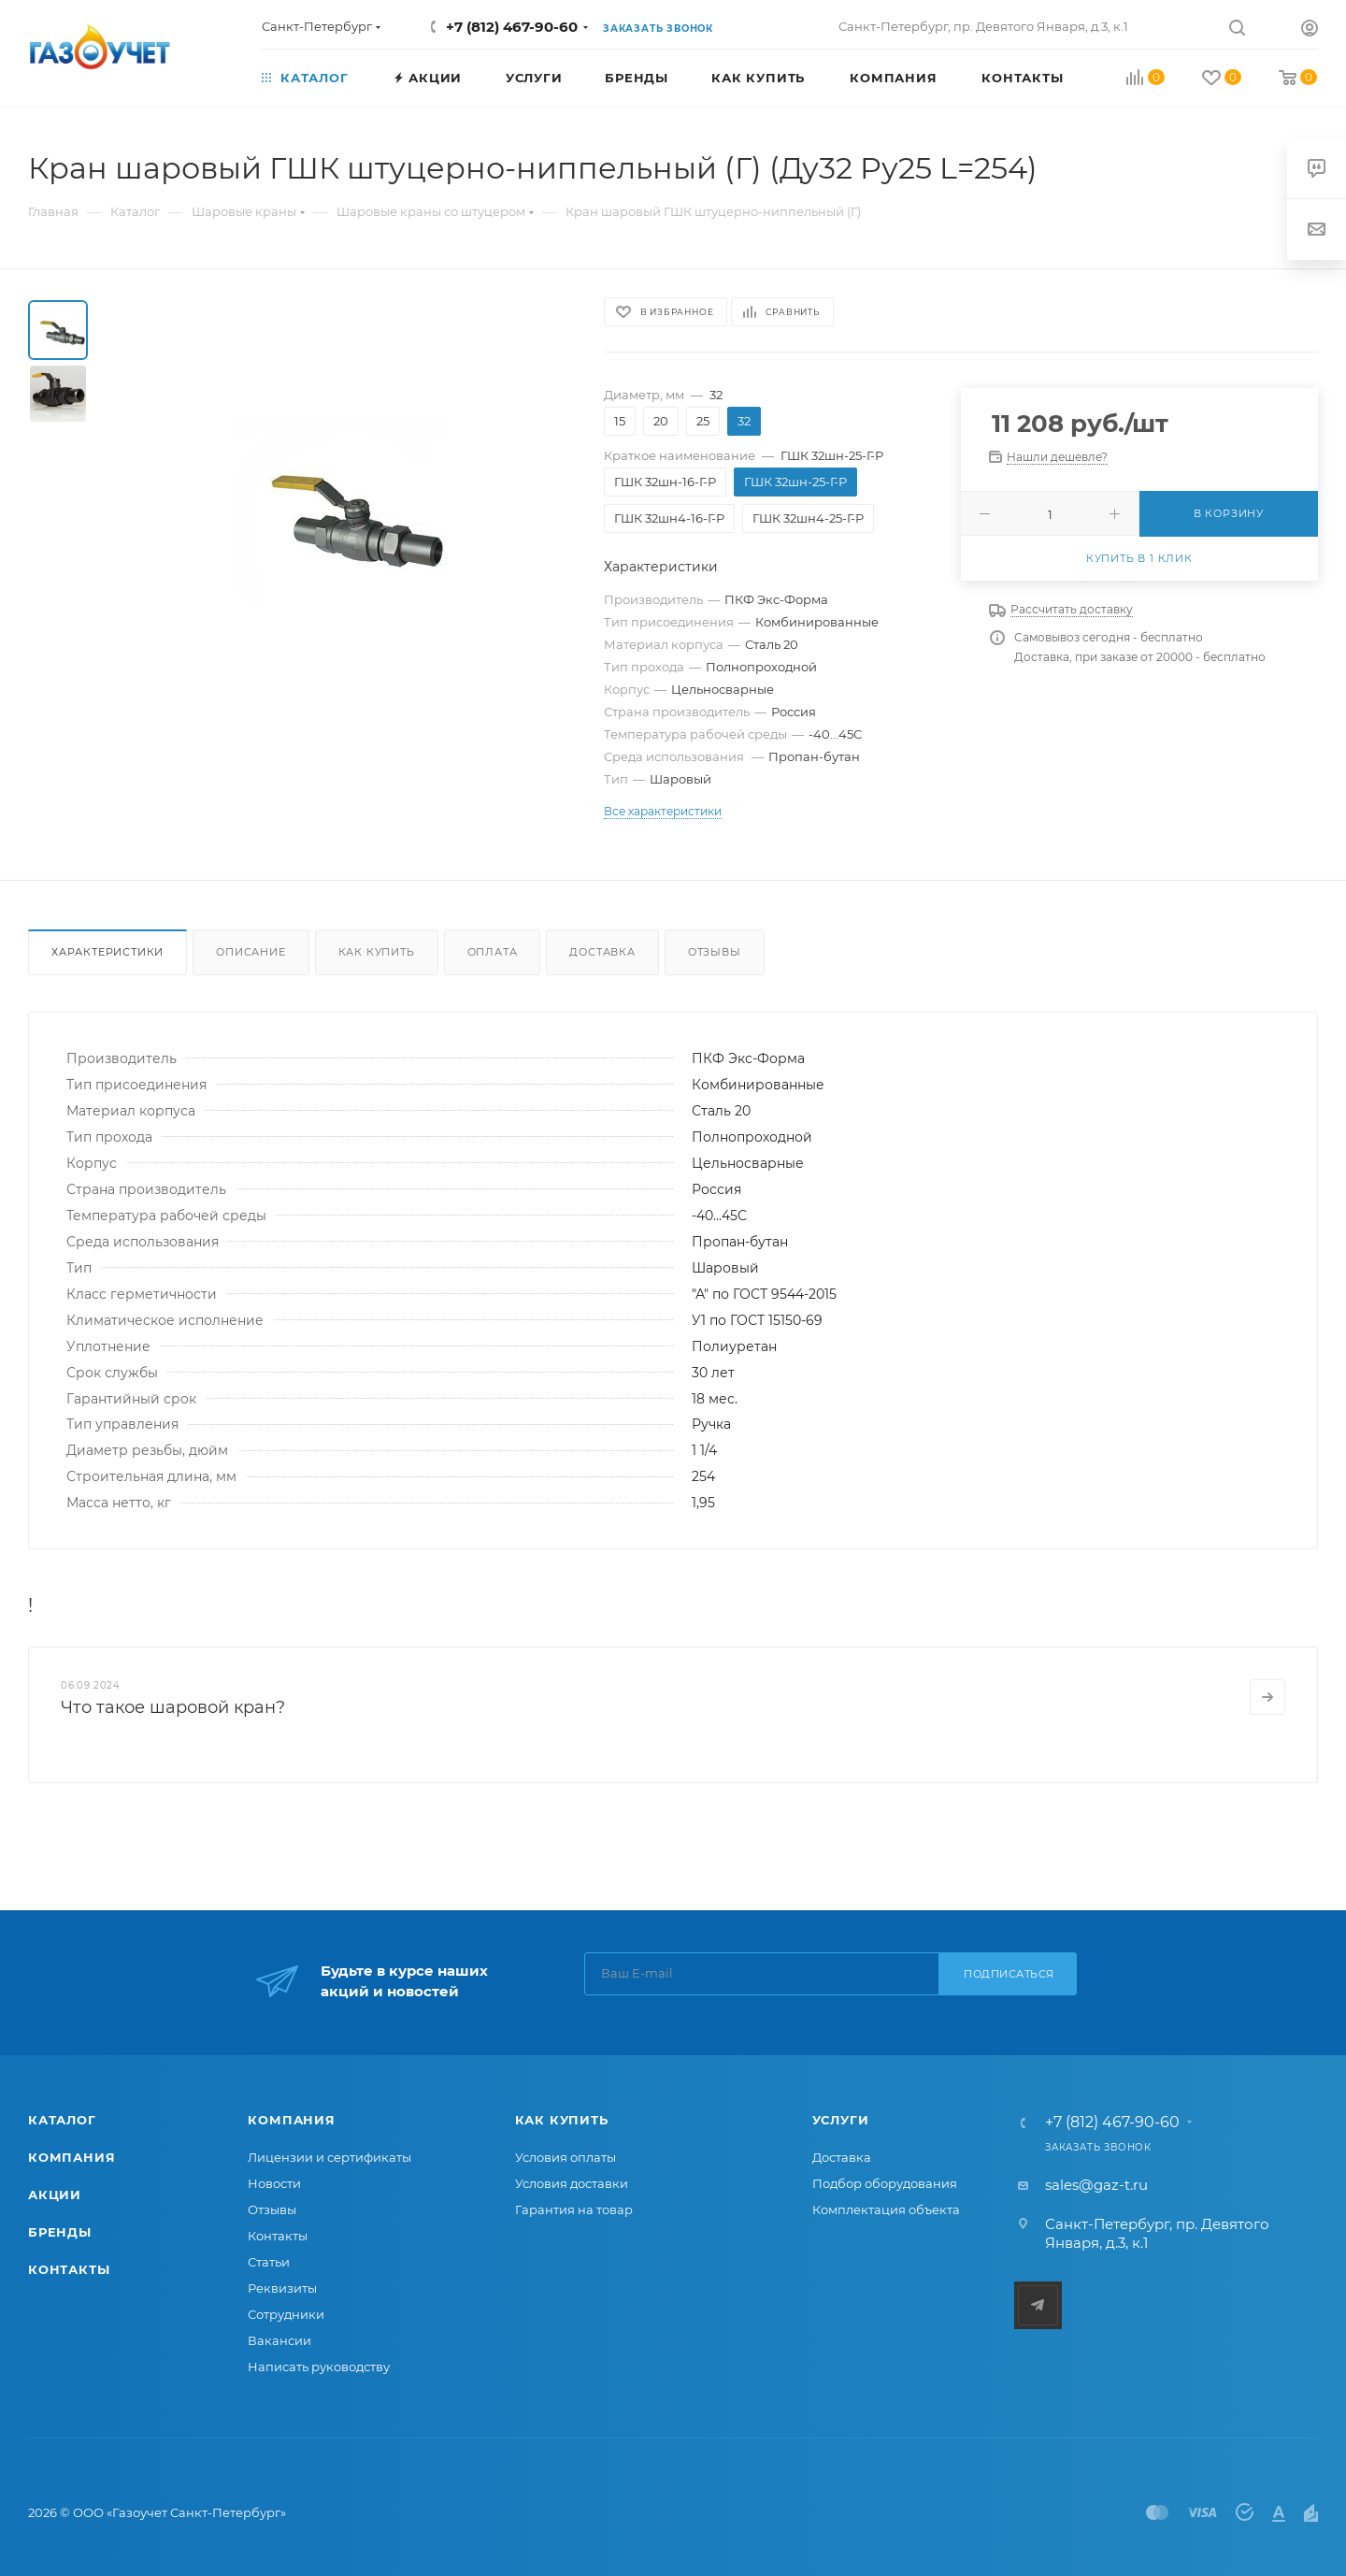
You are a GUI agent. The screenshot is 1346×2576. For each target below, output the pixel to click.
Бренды (60, 2231)
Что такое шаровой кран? (173, 1707)
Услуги (840, 2119)
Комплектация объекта (886, 2209)
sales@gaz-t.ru (1096, 2185)
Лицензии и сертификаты (329, 2157)
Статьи (269, 2261)
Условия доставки (571, 2183)
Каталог (62, 2119)
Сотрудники (286, 2314)
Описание (250, 951)
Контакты (68, 2269)
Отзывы (714, 951)
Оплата (492, 951)
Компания (71, 2157)
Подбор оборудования (884, 2183)
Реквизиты (282, 2288)
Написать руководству (319, 2366)
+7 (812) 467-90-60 (512, 27)
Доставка (602, 951)
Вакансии (279, 2340)
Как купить (376, 951)
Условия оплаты (565, 2157)
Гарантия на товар (574, 2209)
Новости (274, 2183)
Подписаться (1009, 1973)
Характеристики (107, 951)
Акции (54, 2194)
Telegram (1038, 2305)
